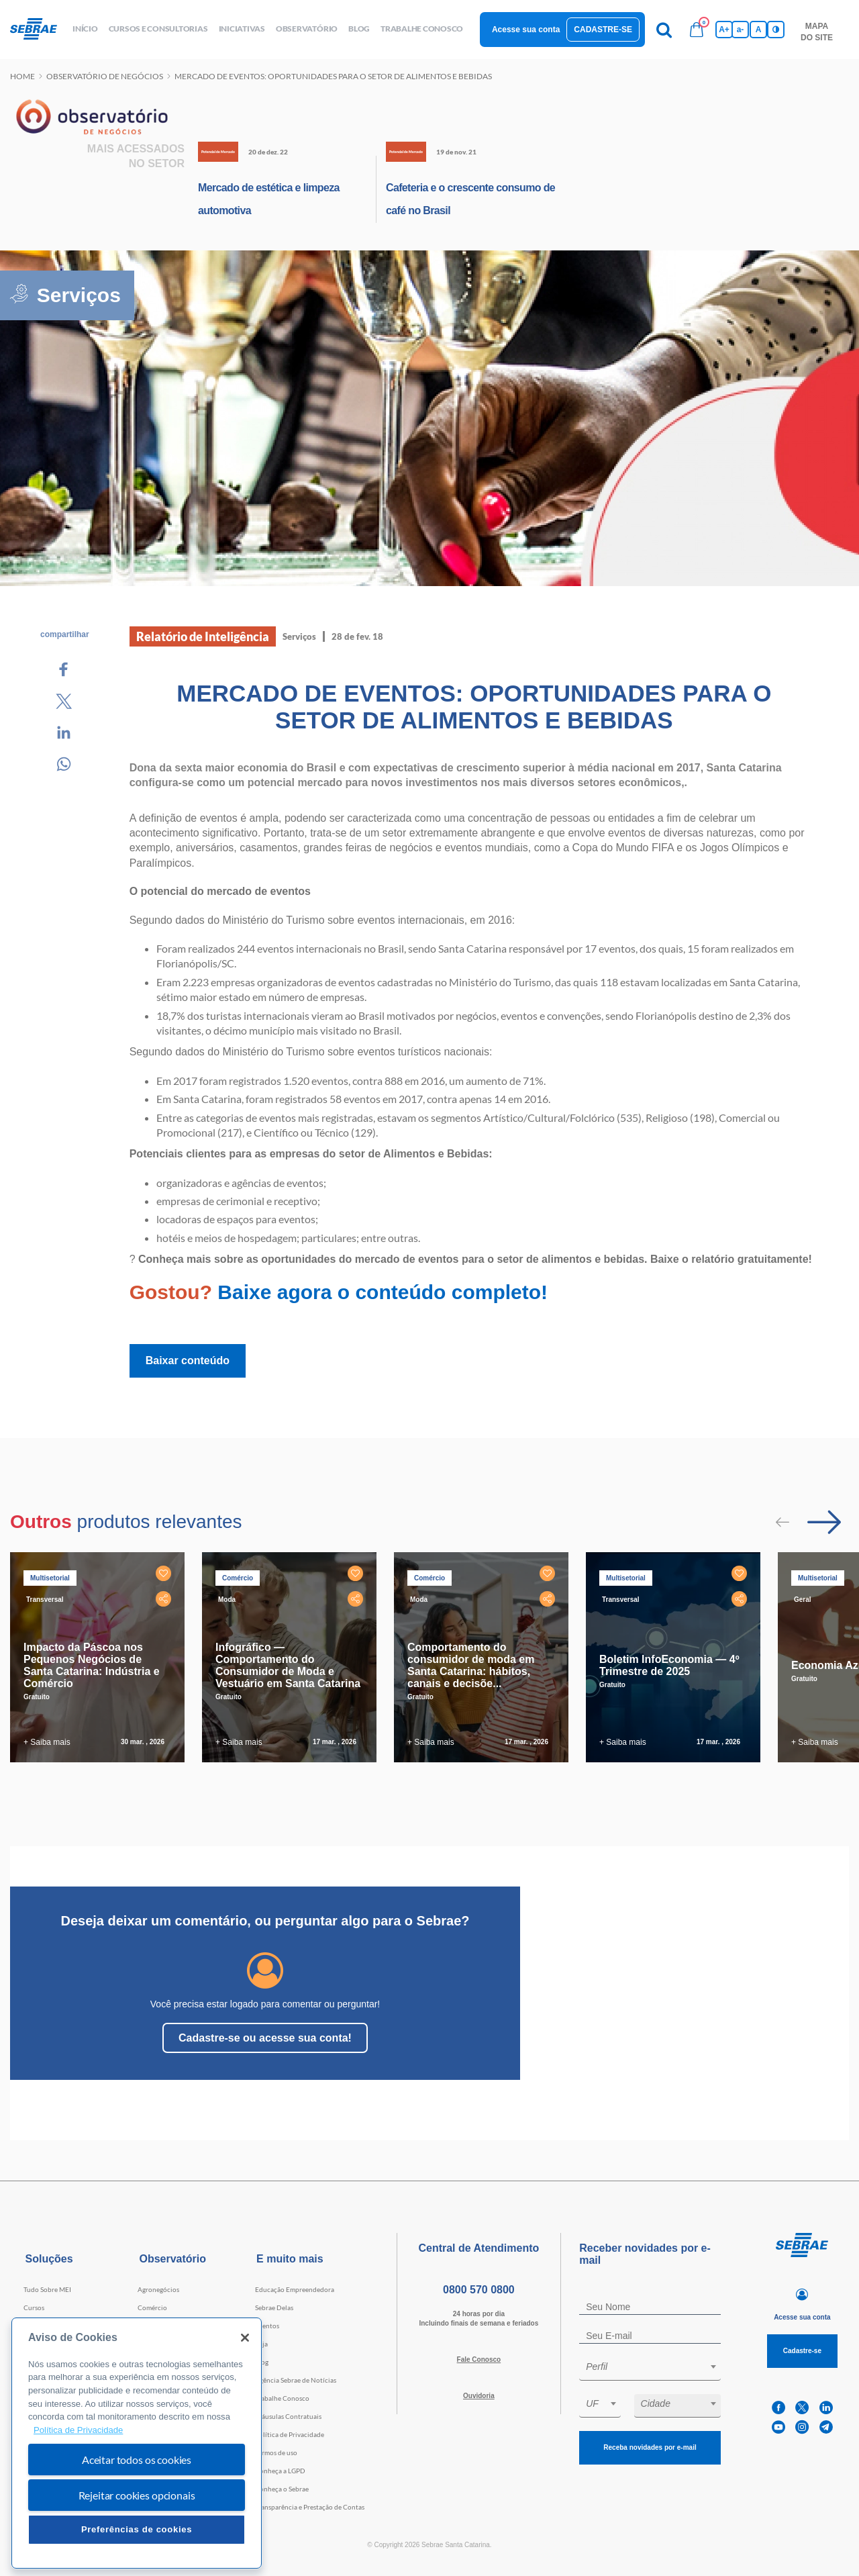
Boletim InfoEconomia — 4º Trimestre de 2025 (669, 1665)
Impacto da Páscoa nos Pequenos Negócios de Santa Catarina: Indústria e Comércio (91, 1665)
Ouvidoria (479, 2395)
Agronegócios (158, 2289)
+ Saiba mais (46, 1742)
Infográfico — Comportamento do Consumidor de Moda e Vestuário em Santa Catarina (287, 1665)
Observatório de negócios (104, 76)
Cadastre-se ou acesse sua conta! (265, 2038)
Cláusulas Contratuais (288, 2416)
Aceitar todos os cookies (136, 2459)
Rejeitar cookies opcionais (137, 2495)
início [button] (85, 28)
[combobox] (650, 2369)
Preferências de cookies (136, 2529)
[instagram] (802, 2427)
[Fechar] (245, 2337)
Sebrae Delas (274, 2307)
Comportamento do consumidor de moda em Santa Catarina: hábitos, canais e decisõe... (470, 1665)
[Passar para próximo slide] (824, 1522)
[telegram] (826, 2427)
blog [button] (359, 28)
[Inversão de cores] (776, 29)
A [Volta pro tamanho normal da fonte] (759, 29)
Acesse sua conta (526, 29)
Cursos (33, 2307)
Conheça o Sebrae (282, 2489)
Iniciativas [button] (242, 28)
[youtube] (778, 2427)
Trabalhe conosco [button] (422, 28)
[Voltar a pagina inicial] (38, 29)
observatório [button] (307, 28)
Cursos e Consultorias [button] (158, 28)
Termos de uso (276, 2452)
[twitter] (802, 2408)
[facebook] (778, 2408)
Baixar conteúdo (188, 1360)
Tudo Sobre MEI (47, 2289)
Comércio (152, 2307)
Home (22, 76)
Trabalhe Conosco (282, 2398)
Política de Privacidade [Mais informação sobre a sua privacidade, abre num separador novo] (78, 2430)
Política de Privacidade (289, 2434)
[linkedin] (826, 2408)
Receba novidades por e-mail (649, 2447)
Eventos (267, 2326)
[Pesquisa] (664, 29)
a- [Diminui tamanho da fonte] (740, 29)
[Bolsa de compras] (696, 29)
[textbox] (656, 2366)
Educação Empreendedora (294, 2289)
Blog (261, 2362)
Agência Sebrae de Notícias (295, 2380)
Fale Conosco (479, 2359)
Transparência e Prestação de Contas (309, 2507)
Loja (261, 2344)
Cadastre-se (603, 29)
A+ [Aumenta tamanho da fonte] (724, 29)
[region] (136, 2443)
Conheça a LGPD (280, 2471)
